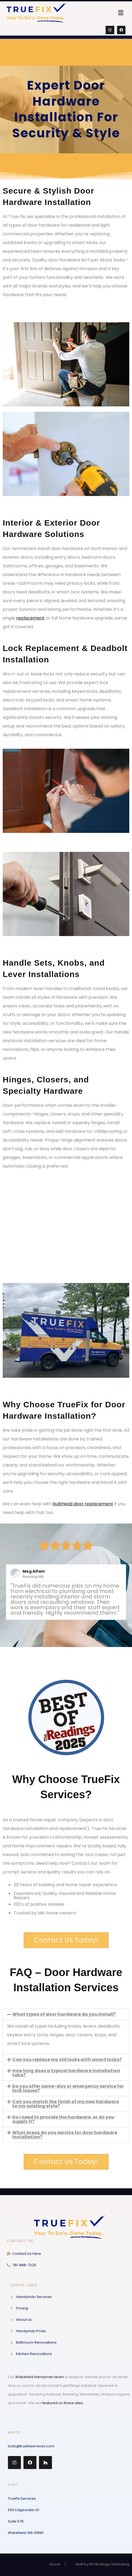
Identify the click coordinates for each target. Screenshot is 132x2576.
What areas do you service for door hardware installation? (64, 2134)
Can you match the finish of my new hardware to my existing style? (65, 2103)
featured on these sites (62, 2403)
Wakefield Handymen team (39, 2376)
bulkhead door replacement (83, 1504)
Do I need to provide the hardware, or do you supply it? (63, 2119)
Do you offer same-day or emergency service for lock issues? (68, 2088)
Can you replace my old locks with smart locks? (67, 2059)
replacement (30, 618)
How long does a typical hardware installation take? (66, 2073)
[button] (120, 13)
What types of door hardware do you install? (64, 2014)
